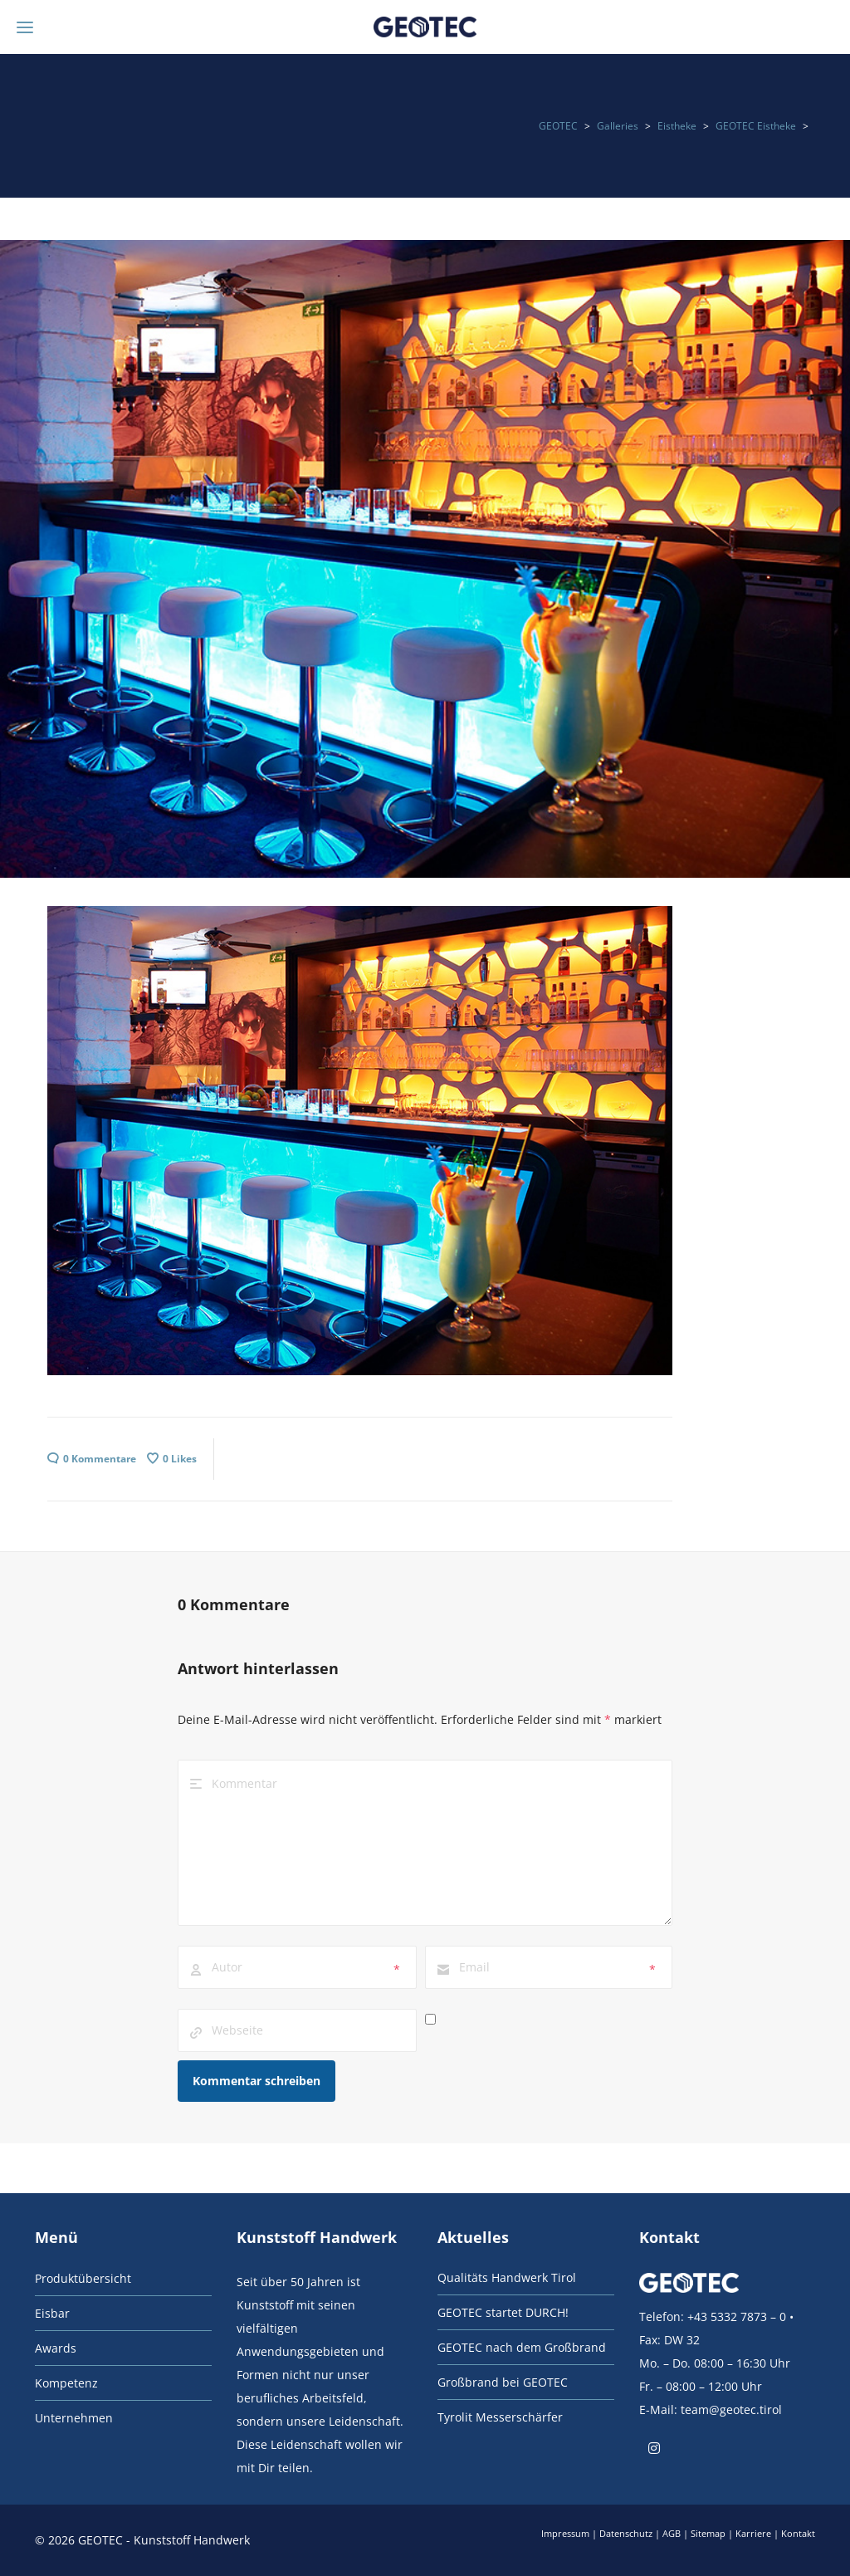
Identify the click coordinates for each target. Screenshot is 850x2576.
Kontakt (798, 2533)
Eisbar (52, 2313)
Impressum (565, 2533)
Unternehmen (74, 2418)
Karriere (753, 2533)
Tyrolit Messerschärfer (500, 2417)
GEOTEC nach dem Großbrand (521, 2347)
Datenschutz (625, 2533)
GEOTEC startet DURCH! (503, 2312)
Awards (55, 2348)
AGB (671, 2533)
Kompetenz (66, 2383)
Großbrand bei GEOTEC (502, 2382)
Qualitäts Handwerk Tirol (506, 2277)
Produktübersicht (83, 2278)
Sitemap (708, 2533)
